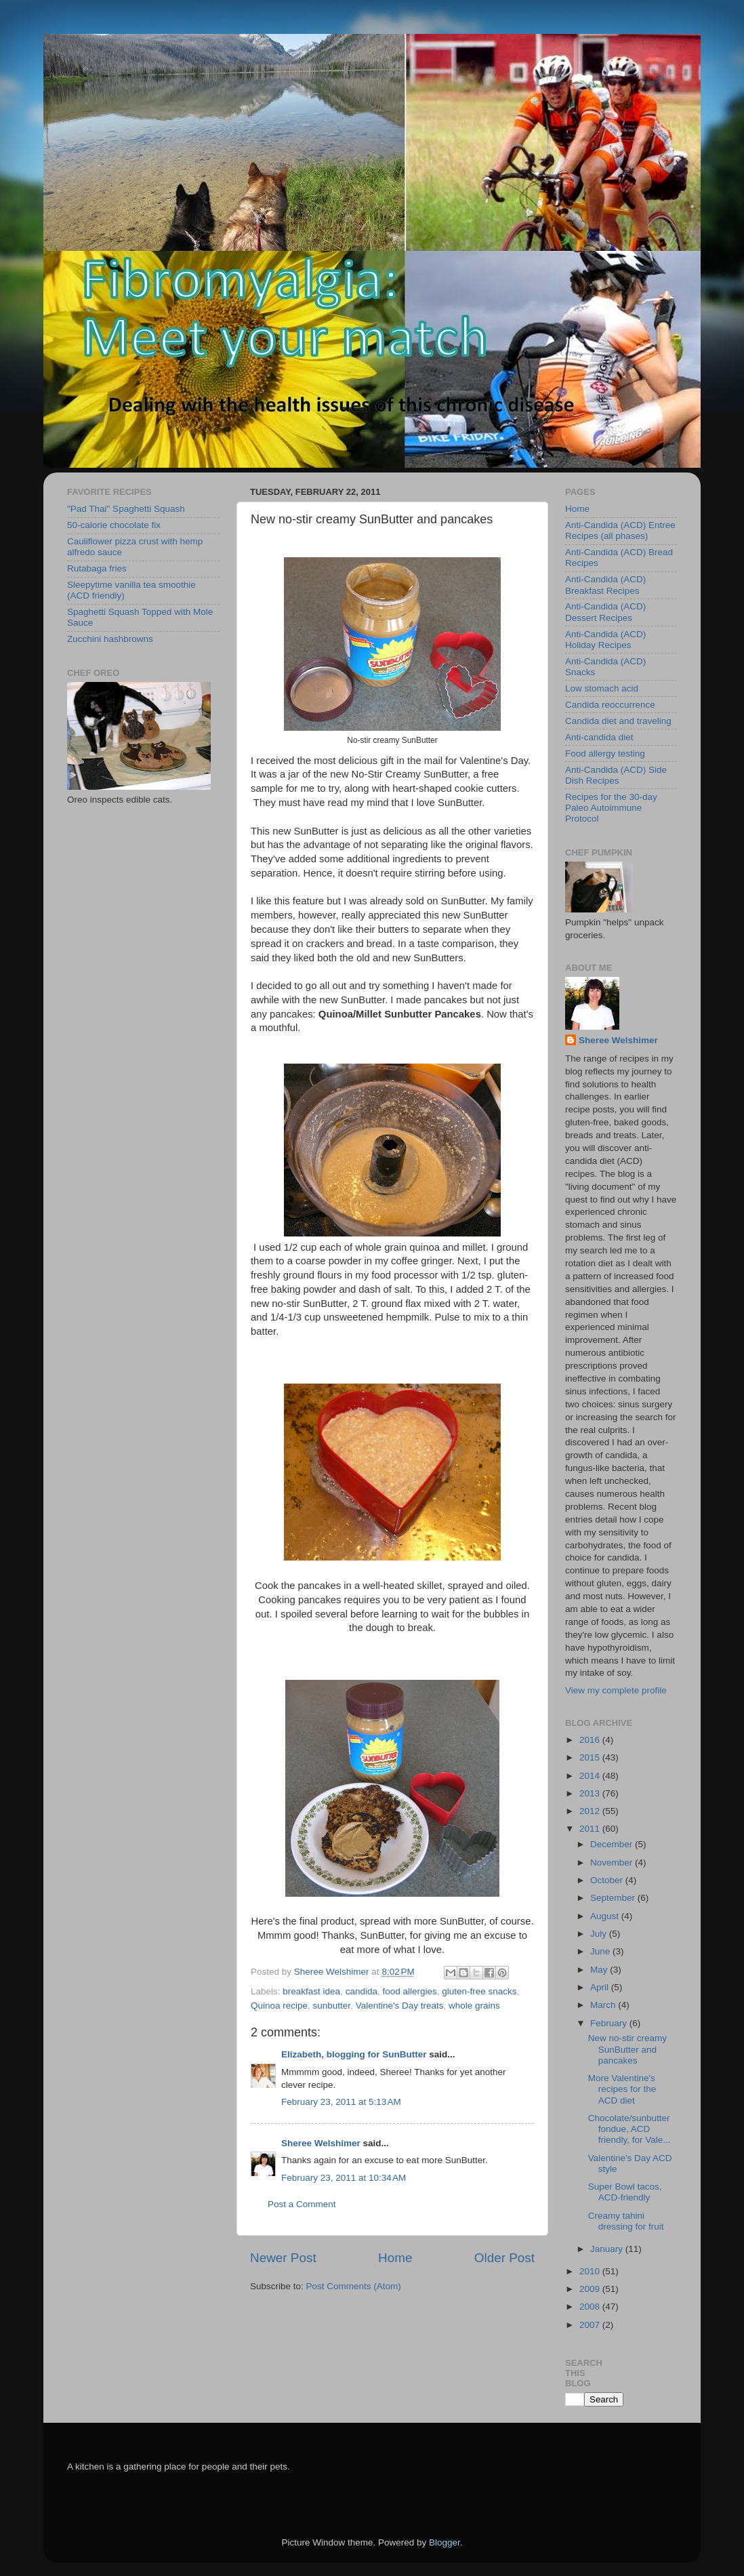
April (600, 1987)
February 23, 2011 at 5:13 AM (341, 2102)
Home (395, 2258)
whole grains (474, 2005)
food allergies (409, 1991)
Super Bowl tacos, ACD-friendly (625, 2191)
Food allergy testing (605, 753)
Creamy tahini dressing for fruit (626, 2221)
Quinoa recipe (279, 2005)
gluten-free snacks (479, 1991)
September (614, 1898)
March (604, 2005)
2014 (590, 1776)
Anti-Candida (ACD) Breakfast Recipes (605, 584)
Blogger (444, 2542)
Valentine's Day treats (400, 2005)
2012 (590, 1811)
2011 (590, 1829)
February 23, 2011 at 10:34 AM (343, 2178)
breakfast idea (311, 1991)
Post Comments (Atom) (353, 2286)
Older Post (504, 2258)
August (605, 1916)
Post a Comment (302, 2204)
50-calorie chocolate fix (114, 525)
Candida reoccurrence (610, 705)
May (600, 1970)
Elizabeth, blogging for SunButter (353, 2054)
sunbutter (332, 2005)
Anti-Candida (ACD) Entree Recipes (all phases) (620, 530)
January (607, 2249)
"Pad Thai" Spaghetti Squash (126, 509)
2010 (590, 2271)
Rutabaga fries (97, 568)
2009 (590, 2289)
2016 (590, 1740)
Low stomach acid (601, 688)
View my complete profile (616, 1690)
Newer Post (283, 2258)
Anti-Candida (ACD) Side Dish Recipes (616, 775)
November (612, 1862)
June (601, 1951)
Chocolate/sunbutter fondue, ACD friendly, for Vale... (629, 2129)
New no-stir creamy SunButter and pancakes (627, 2049)
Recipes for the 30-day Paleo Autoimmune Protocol (611, 808)
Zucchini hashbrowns (110, 639)
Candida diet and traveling (618, 721)
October (607, 1880)
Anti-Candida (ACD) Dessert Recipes (605, 611)
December (612, 1844)
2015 (590, 1757)
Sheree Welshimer (320, 2143)
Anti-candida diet (599, 737)
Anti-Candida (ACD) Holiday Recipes (605, 639)
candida (361, 1991)
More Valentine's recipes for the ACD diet (622, 2089)
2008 (590, 2306)
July (599, 1934)
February (609, 2023)
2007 (590, 2325)
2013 (590, 1793)
